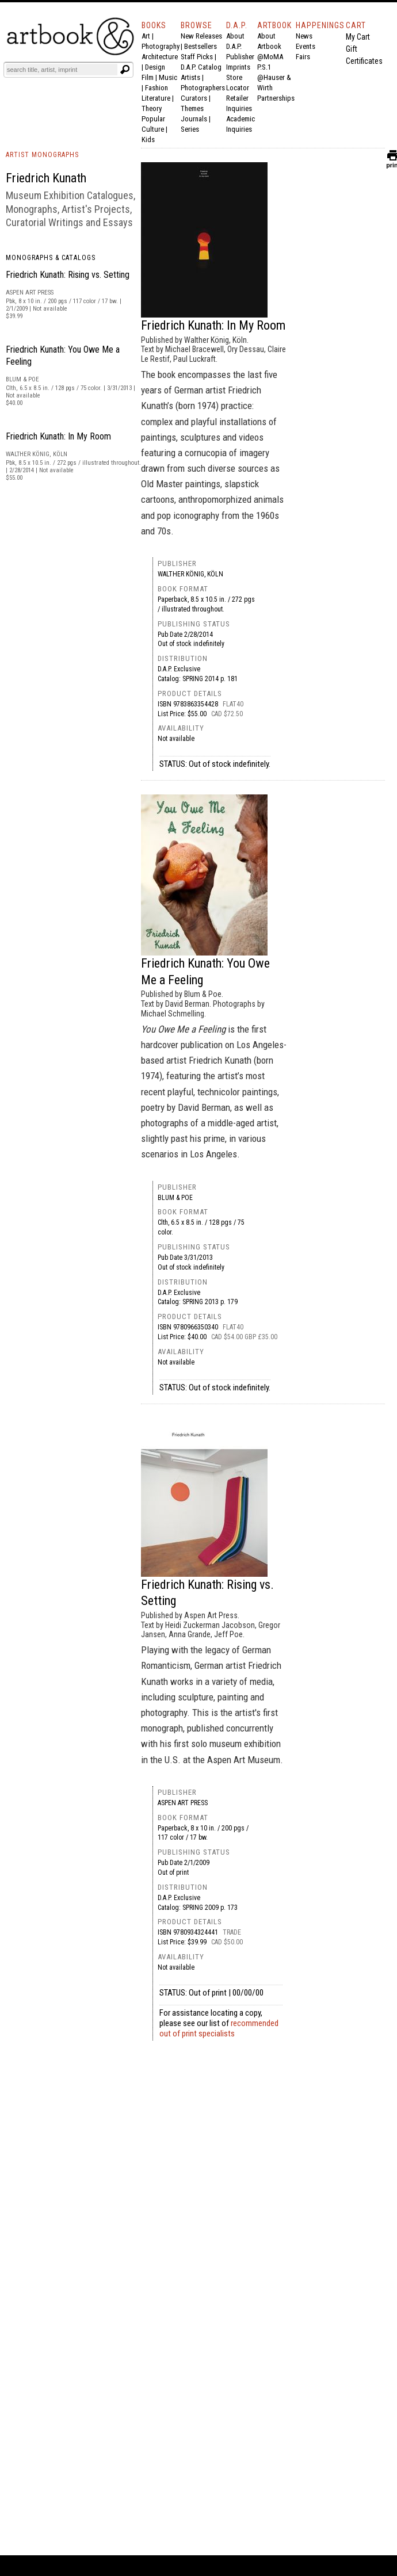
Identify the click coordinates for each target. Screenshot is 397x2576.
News (304, 36)
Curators (194, 98)
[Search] (61, 69)
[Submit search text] (125, 69)
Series (190, 129)
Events (305, 46)
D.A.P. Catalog (201, 67)
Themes (192, 108)
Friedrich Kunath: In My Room (58, 436)
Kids (148, 139)
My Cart (358, 36)
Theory (152, 108)
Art (146, 36)
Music (168, 77)
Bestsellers (200, 46)
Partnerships (276, 98)
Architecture (160, 56)
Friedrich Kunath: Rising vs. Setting (67, 274)
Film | (150, 77)
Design (155, 67)
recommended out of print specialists (218, 2028)
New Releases (201, 36)
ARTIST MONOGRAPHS (42, 155)
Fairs (303, 56)
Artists (190, 77)
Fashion (156, 87)
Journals (194, 118)
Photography (161, 46)
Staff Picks (197, 56)
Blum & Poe (175, 1198)
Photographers (203, 87)
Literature (156, 98)
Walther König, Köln (190, 574)
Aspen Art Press (183, 1803)
